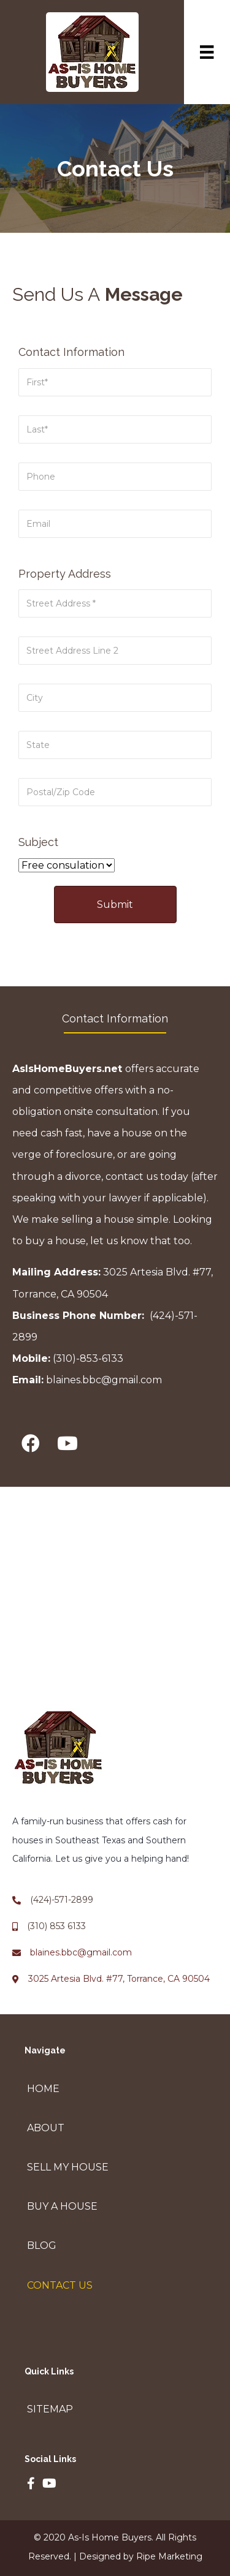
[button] (30, 1444)
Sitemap (50, 2409)
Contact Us (60, 2285)
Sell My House (68, 2167)
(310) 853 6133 (56, 1926)
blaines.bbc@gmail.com (104, 1380)
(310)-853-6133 (88, 1358)
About (45, 2128)
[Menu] (206, 52)
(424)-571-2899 (61, 1899)
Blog (41, 2245)
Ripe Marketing (169, 2556)
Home (43, 2088)
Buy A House (62, 2206)
